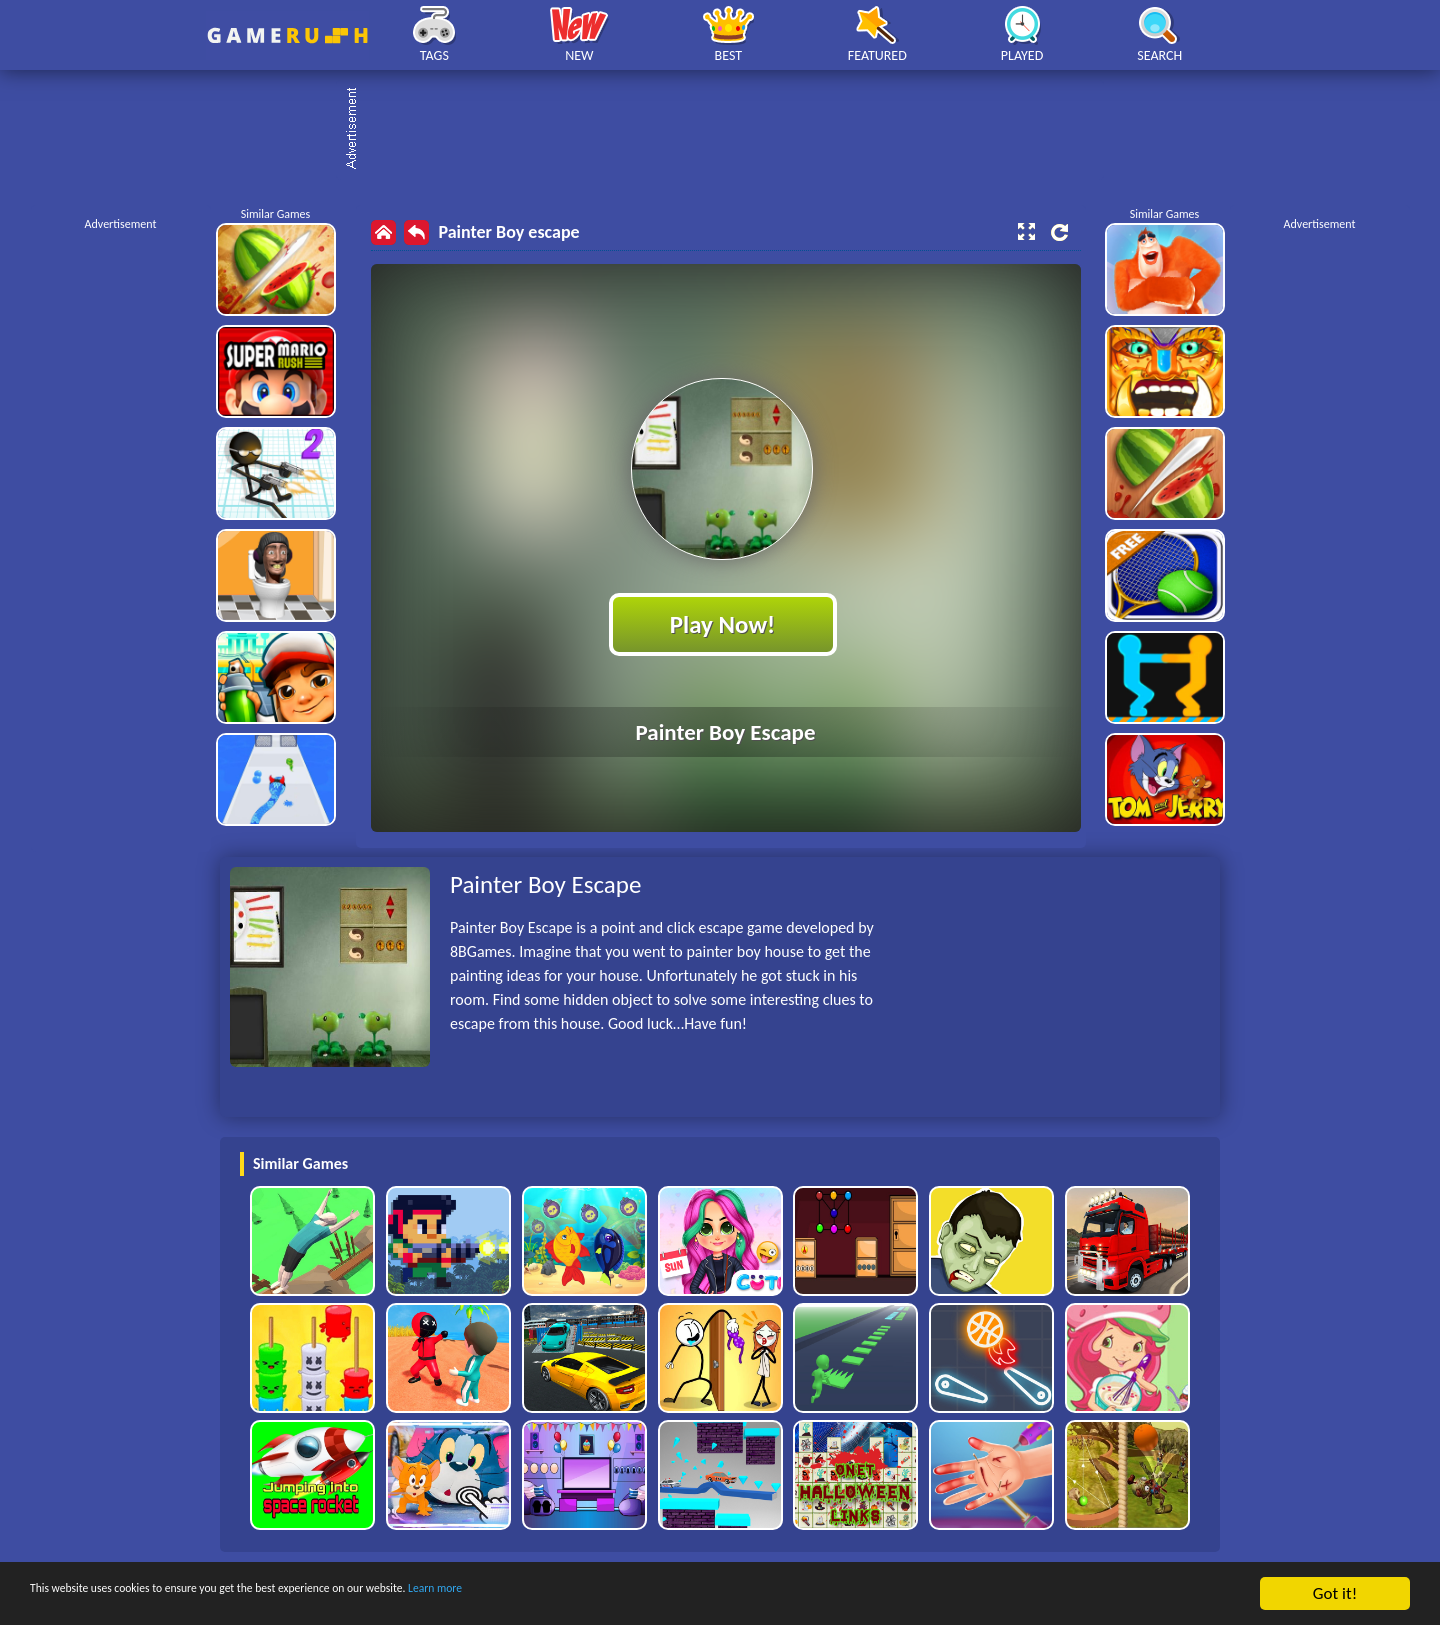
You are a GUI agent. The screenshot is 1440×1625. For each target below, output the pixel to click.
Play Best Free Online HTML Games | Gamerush (287, 35)
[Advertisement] (730, 130)
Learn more (624, 1594)
